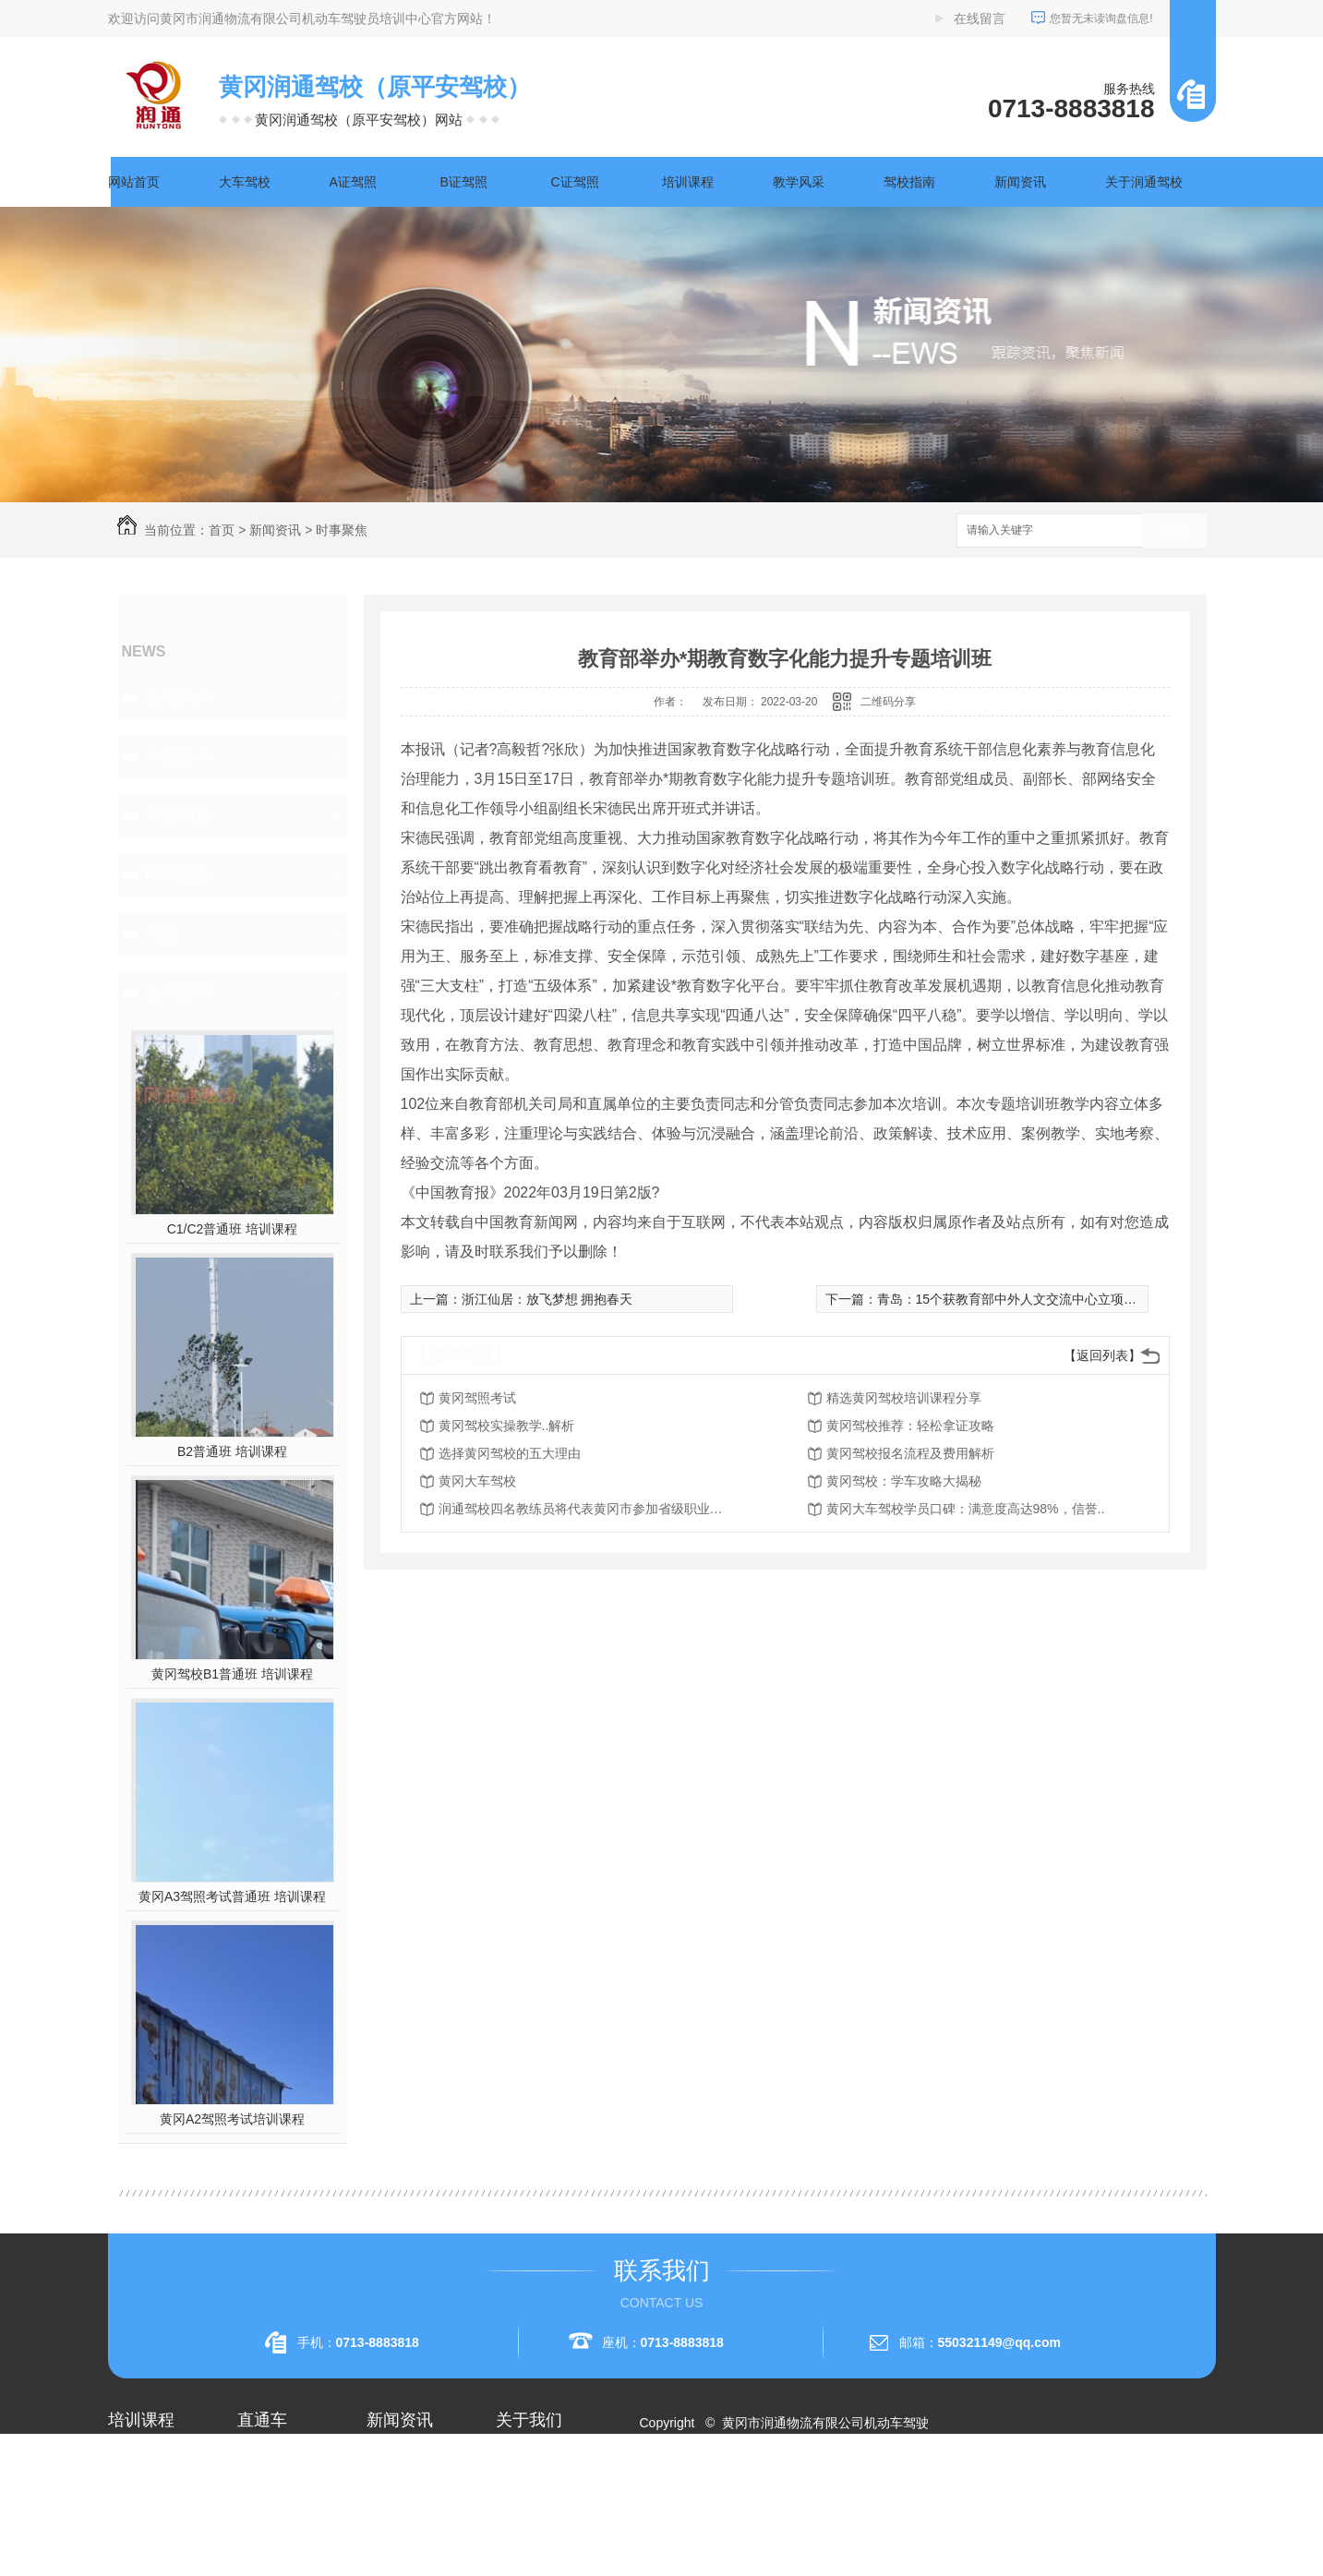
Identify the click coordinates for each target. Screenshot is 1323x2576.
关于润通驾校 (1144, 182)
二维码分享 (888, 701)
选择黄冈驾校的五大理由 (510, 1453)
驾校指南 (909, 182)
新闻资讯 (1020, 182)
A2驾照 (129, 2526)
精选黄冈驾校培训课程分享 (903, 1397)
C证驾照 (575, 182)
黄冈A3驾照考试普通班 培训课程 (232, 1896)
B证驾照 (463, 182)
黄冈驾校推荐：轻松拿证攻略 (910, 1425)
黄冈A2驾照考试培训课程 (232, 2119)
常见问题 (178, 815)
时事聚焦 (341, 530)
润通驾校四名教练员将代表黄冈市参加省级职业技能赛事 (586, 1508)
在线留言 (979, 18)
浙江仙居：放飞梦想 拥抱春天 (547, 1299)
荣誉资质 (521, 2526)
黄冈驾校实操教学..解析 (507, 1425)
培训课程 (688, 182)
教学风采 (798, 182)
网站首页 (134, 182)
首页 (222, 530)
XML (759, 2489)
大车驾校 (245, 182)
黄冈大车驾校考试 (289, 2526)
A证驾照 (353, 182)
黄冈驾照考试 (477, 1397)
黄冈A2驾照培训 (284, 2459)
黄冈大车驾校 (477, 1481)
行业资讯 (178, 756)
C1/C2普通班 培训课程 (232, 1229)
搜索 (1174, 531)
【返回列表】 (1102, 1355)
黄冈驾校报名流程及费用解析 (910, 1453)
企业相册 (521, 2493)
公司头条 (178, 697)
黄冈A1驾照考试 (284, 2493)
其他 (161, 933)
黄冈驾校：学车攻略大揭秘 (903, 1481)
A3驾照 (129, 2559)
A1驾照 (129, 2493)
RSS (724, 2489)
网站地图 (676, 2489)
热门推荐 (178, 992)
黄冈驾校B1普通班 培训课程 (232, 1674)
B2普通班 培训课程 (232, 1451)
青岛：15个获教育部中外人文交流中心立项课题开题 (1026, 1299)
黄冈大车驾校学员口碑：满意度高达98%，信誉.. (965, 1508)
